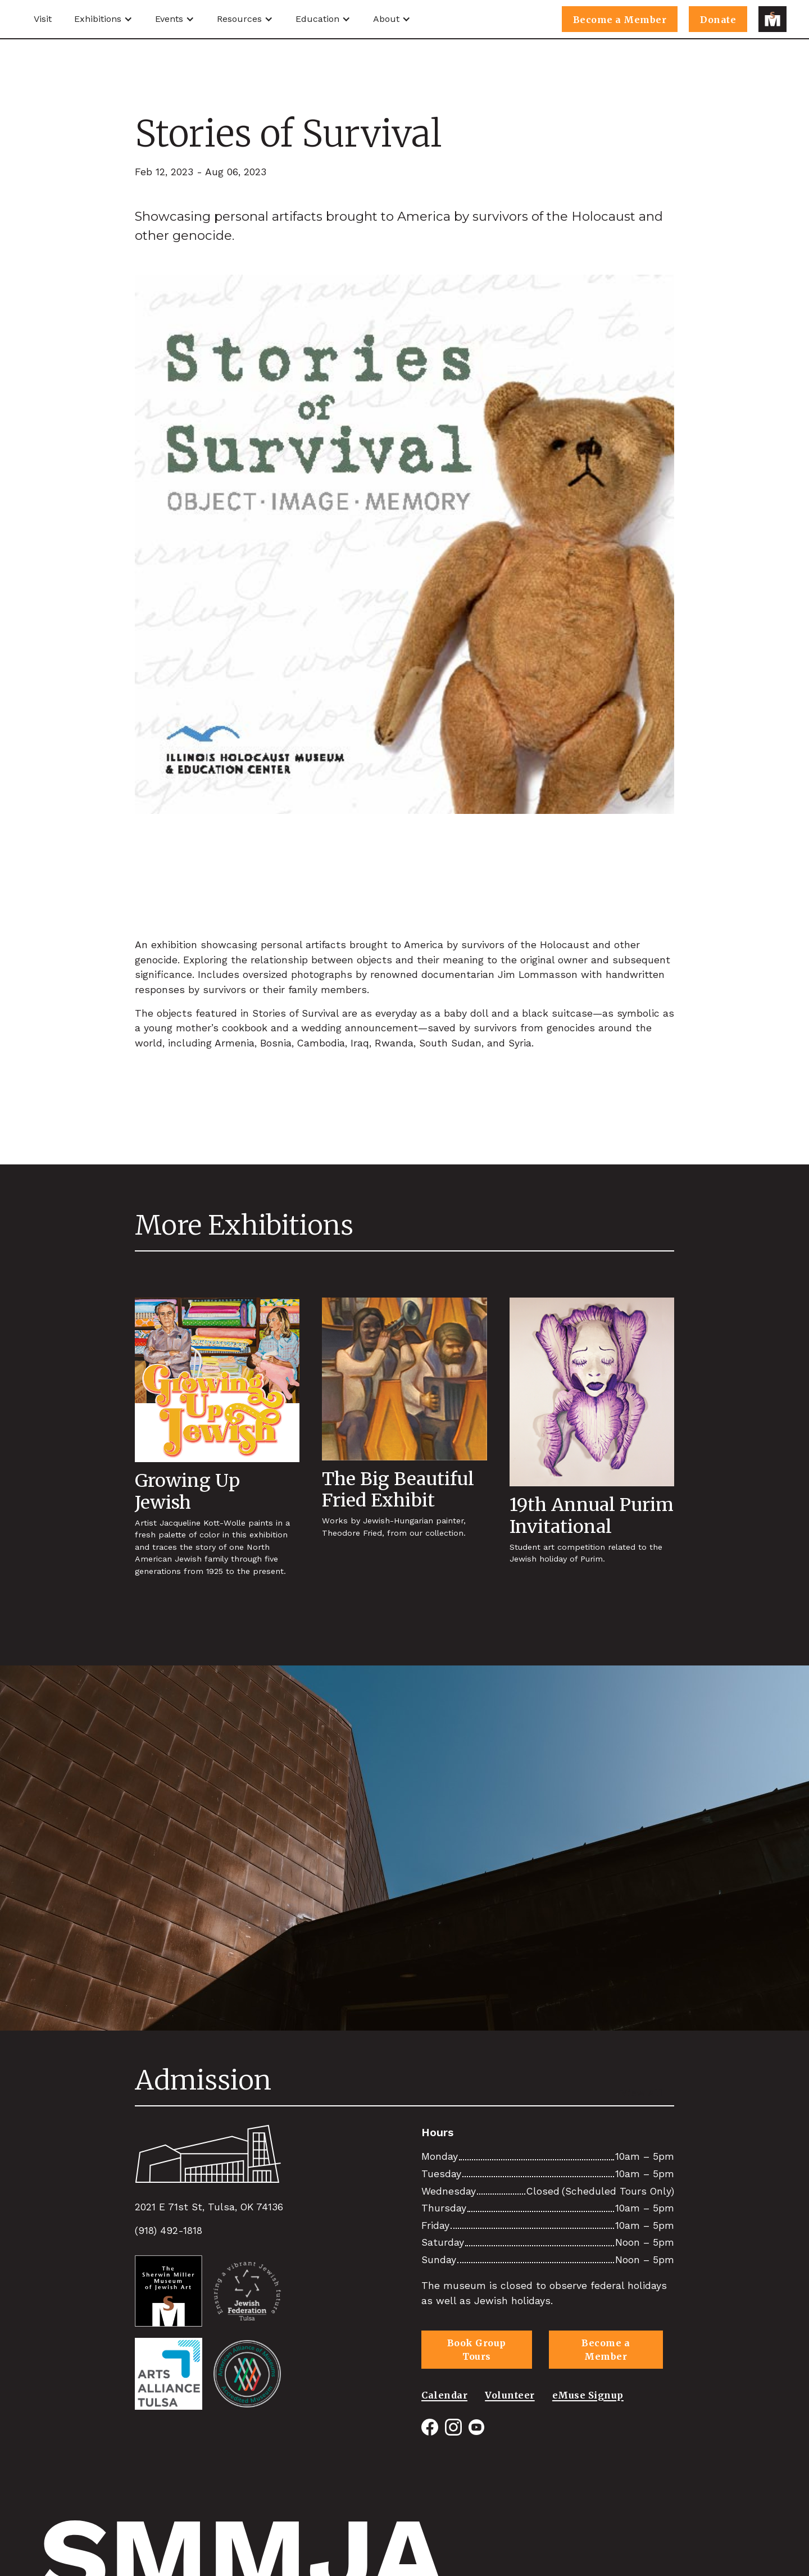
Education (317, 18)
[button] (103, 19)
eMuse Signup (588, 2393)
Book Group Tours (476, 2349)
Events (169, 18)
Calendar (444, 2393)
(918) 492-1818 (168, 2230)
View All (641, 2093)
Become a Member (620, 19)
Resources (239, 18)
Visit (43, 18)
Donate (718, 19)
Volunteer (510, 2393)
